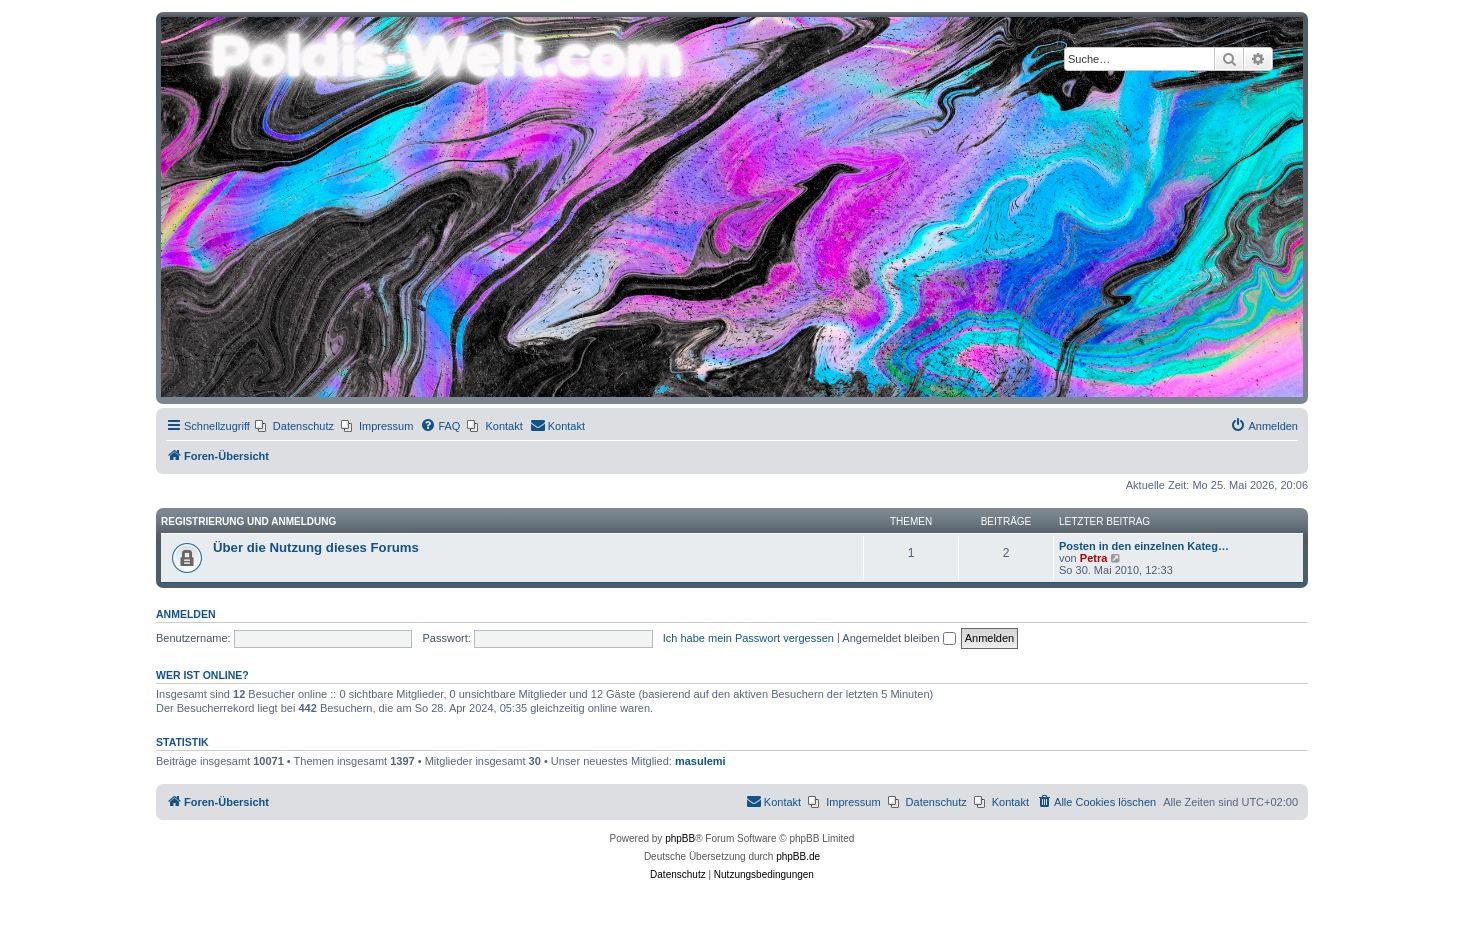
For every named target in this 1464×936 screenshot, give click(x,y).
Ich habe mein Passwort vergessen (748, 638)
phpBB (680, 838)
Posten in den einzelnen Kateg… (1144, 546)
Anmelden (186, 614)
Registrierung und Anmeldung (248, 521)
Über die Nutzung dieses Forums (316, 547)
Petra (1094, 558)
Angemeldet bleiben (898, 638)
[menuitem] (294, 426)
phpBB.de (798, 856)
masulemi (700, 761)
